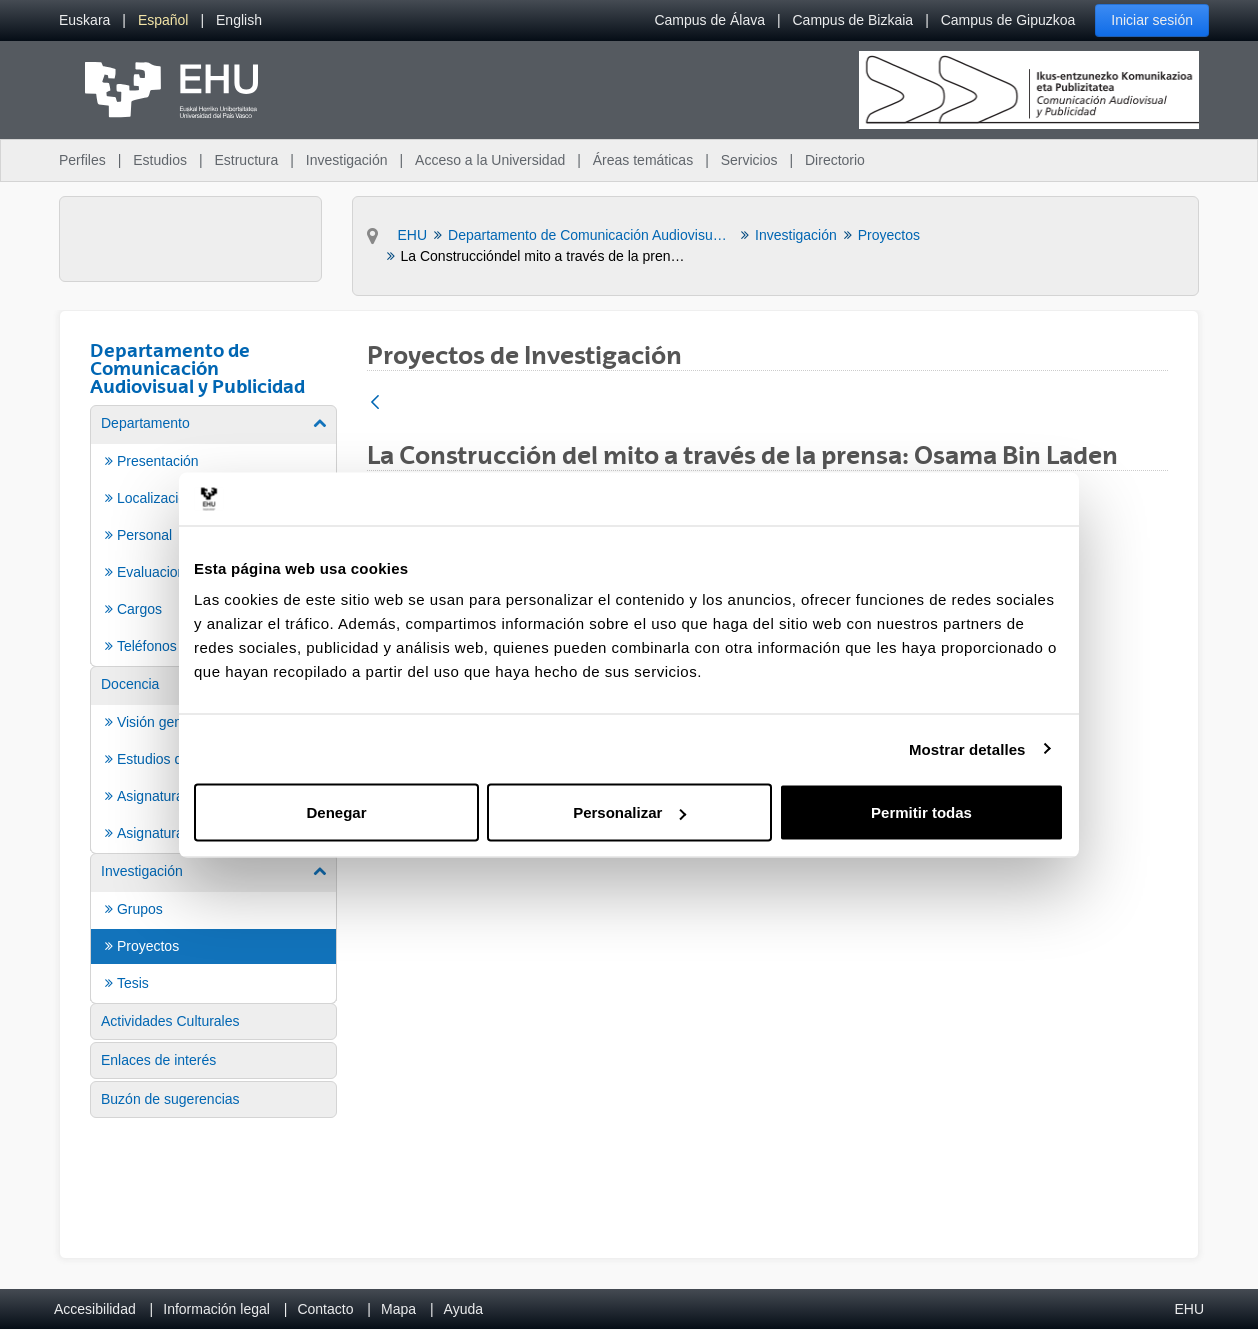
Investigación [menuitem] (347, 160)
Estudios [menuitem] (160, 160)
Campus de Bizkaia (853, 20)
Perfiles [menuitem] (82, 160)
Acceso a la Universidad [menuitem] (490, 160)
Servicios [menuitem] (749, 160)
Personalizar (629, 812)
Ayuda (463, 1309)
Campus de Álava (709, 20)
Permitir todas (921, 812)
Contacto (325, 1309)
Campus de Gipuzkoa (1008, 20)
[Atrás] (375, 403)
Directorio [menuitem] (835, 160)
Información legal (216, 1309)
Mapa (398, 1309)
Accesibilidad (95, 1309)
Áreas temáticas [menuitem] (643, 160)
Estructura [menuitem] (246, 160)
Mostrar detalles (967, 748)
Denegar (336, 812)
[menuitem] (84, 20)
